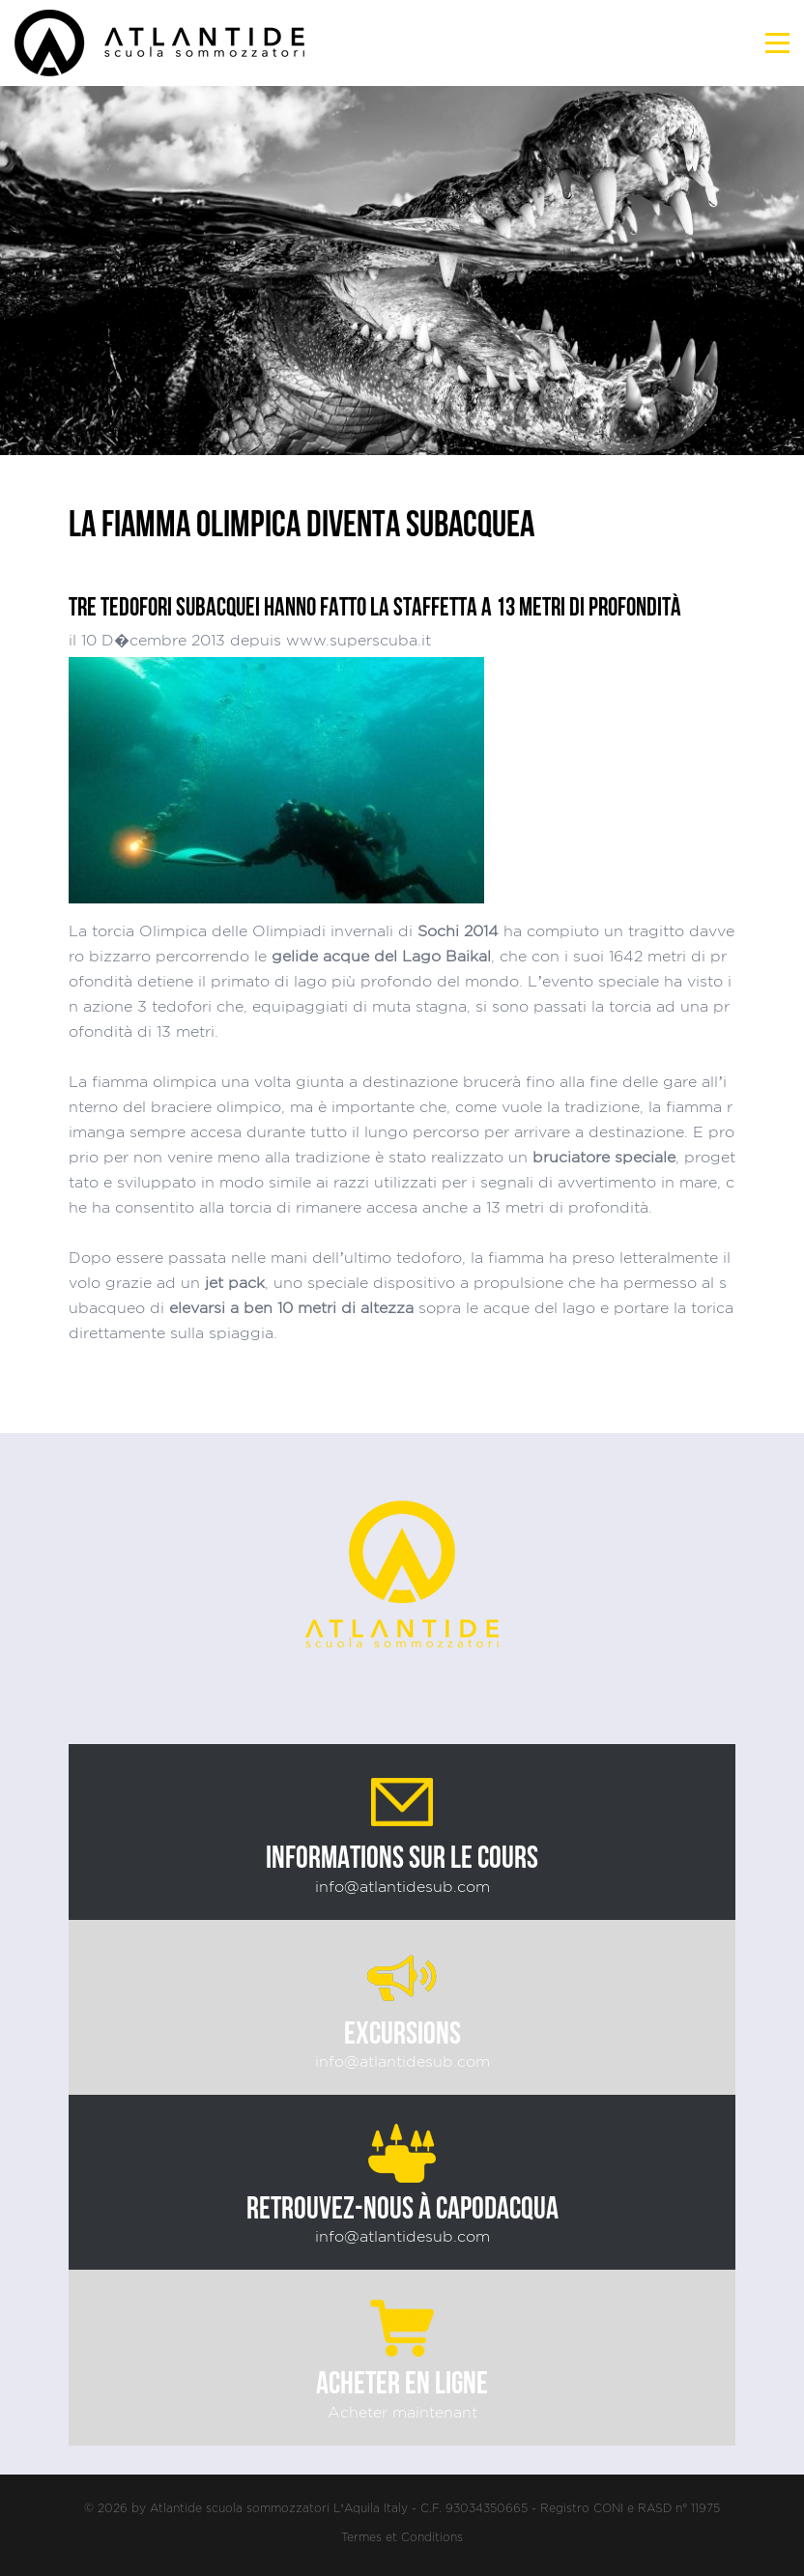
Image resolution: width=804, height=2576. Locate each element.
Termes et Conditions (402, 2537)
